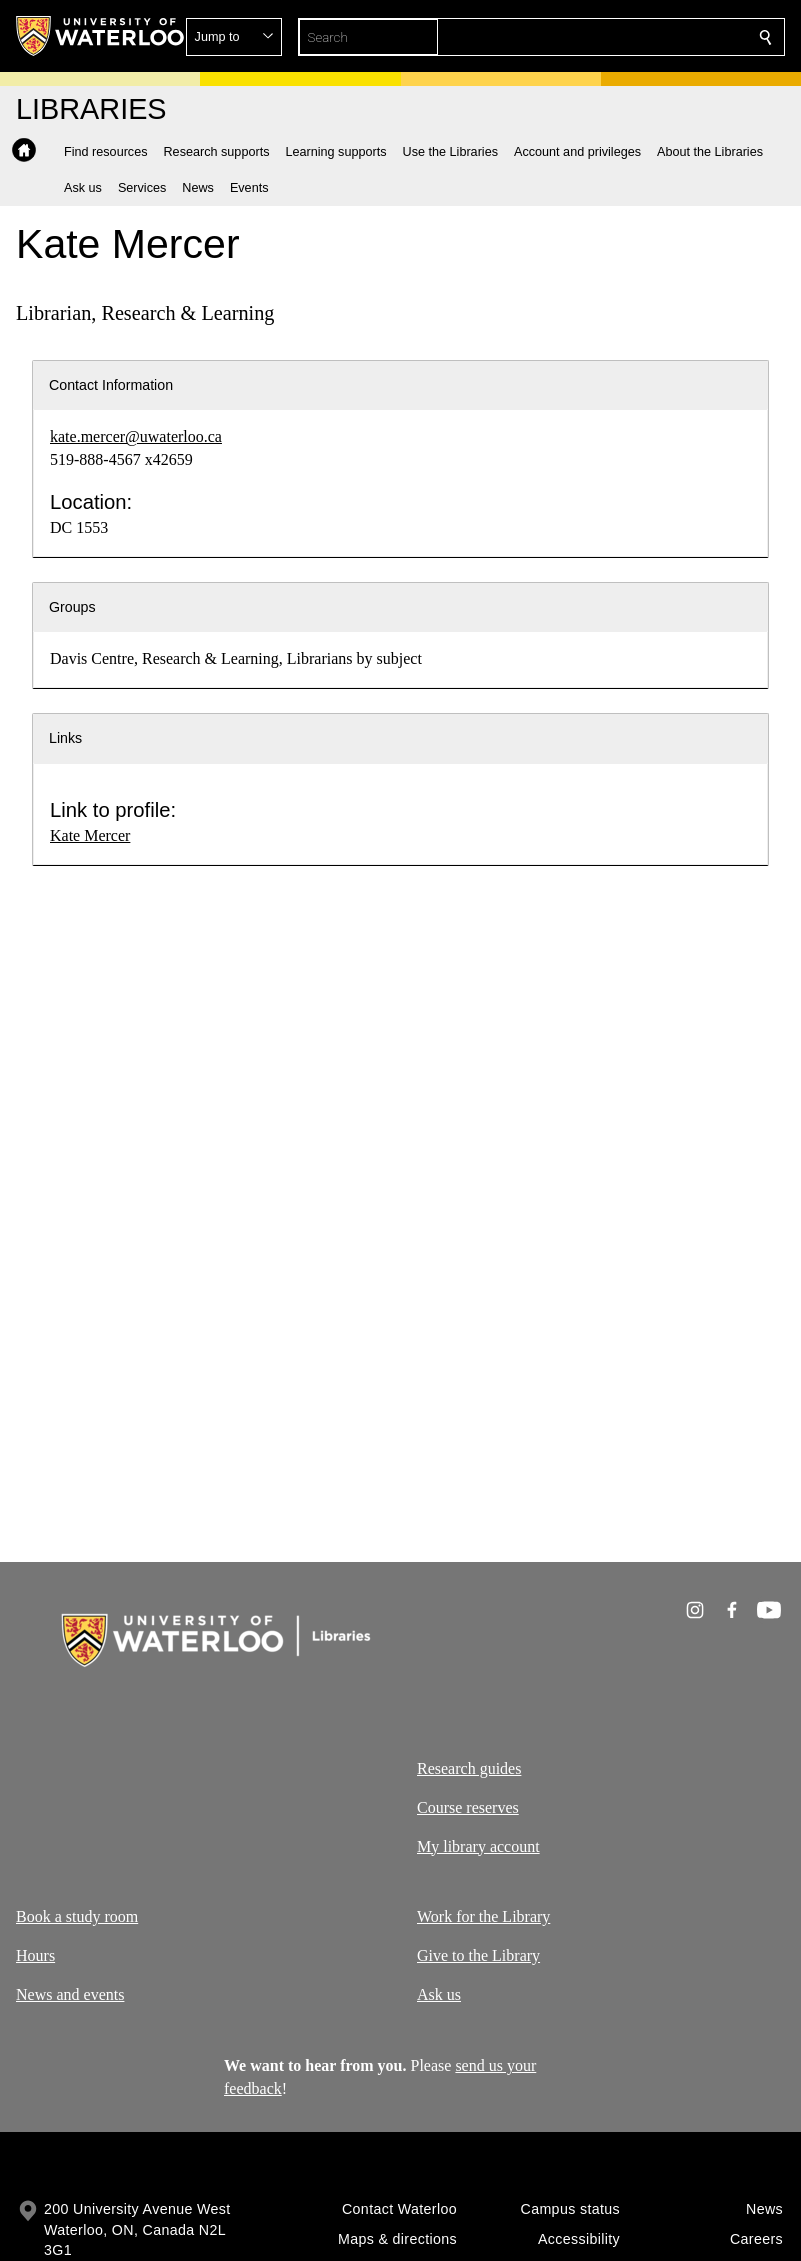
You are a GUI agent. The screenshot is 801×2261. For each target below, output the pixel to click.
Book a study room (77, 1916)
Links (65, 738)
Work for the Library (483, 1916)
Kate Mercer (90, 835)
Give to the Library (478, 1955)
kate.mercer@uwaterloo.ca (136, 436)
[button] (621, 37)
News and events (70, 1994)
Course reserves (468, 1807)
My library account (478, 1846)
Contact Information (111, 385)
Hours (35, 1955)
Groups (72, 607)
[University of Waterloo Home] (101, 36)
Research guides (469, 1768)
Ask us (439, 1994)
